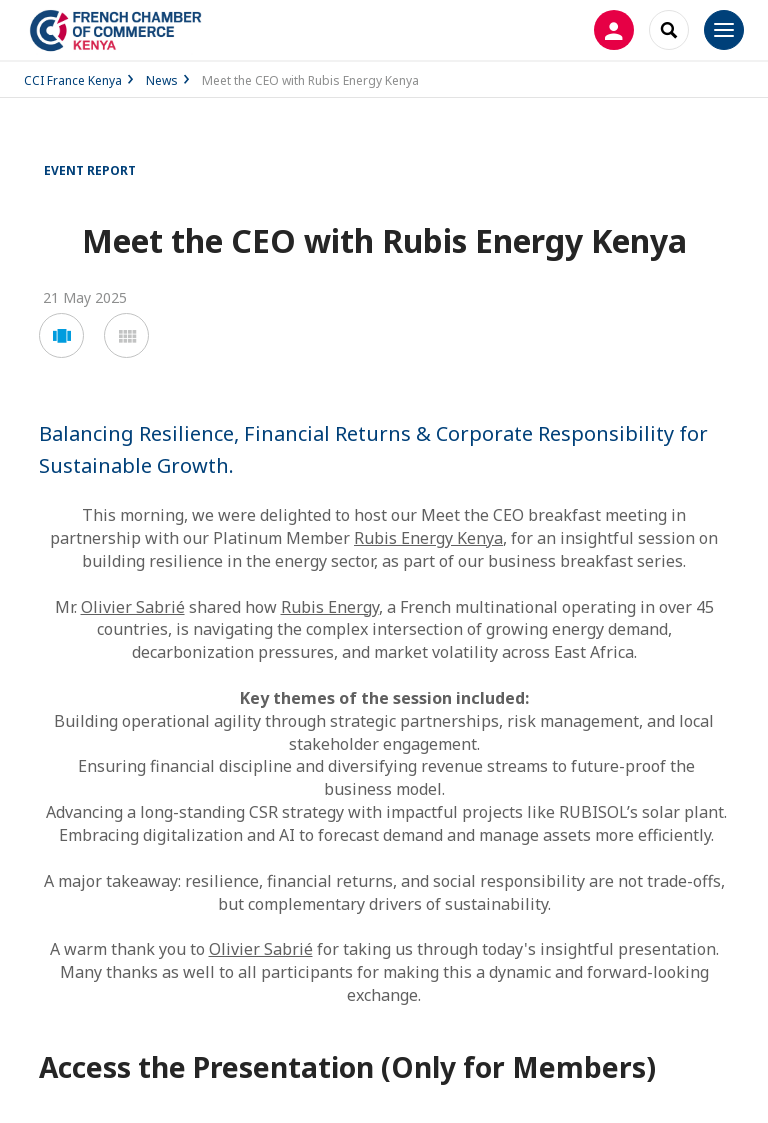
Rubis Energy (330, 607)
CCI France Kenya (73, 80)
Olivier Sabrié (133, 607)
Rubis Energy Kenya (428, 538)
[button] (61, 335)
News (162, 80)
